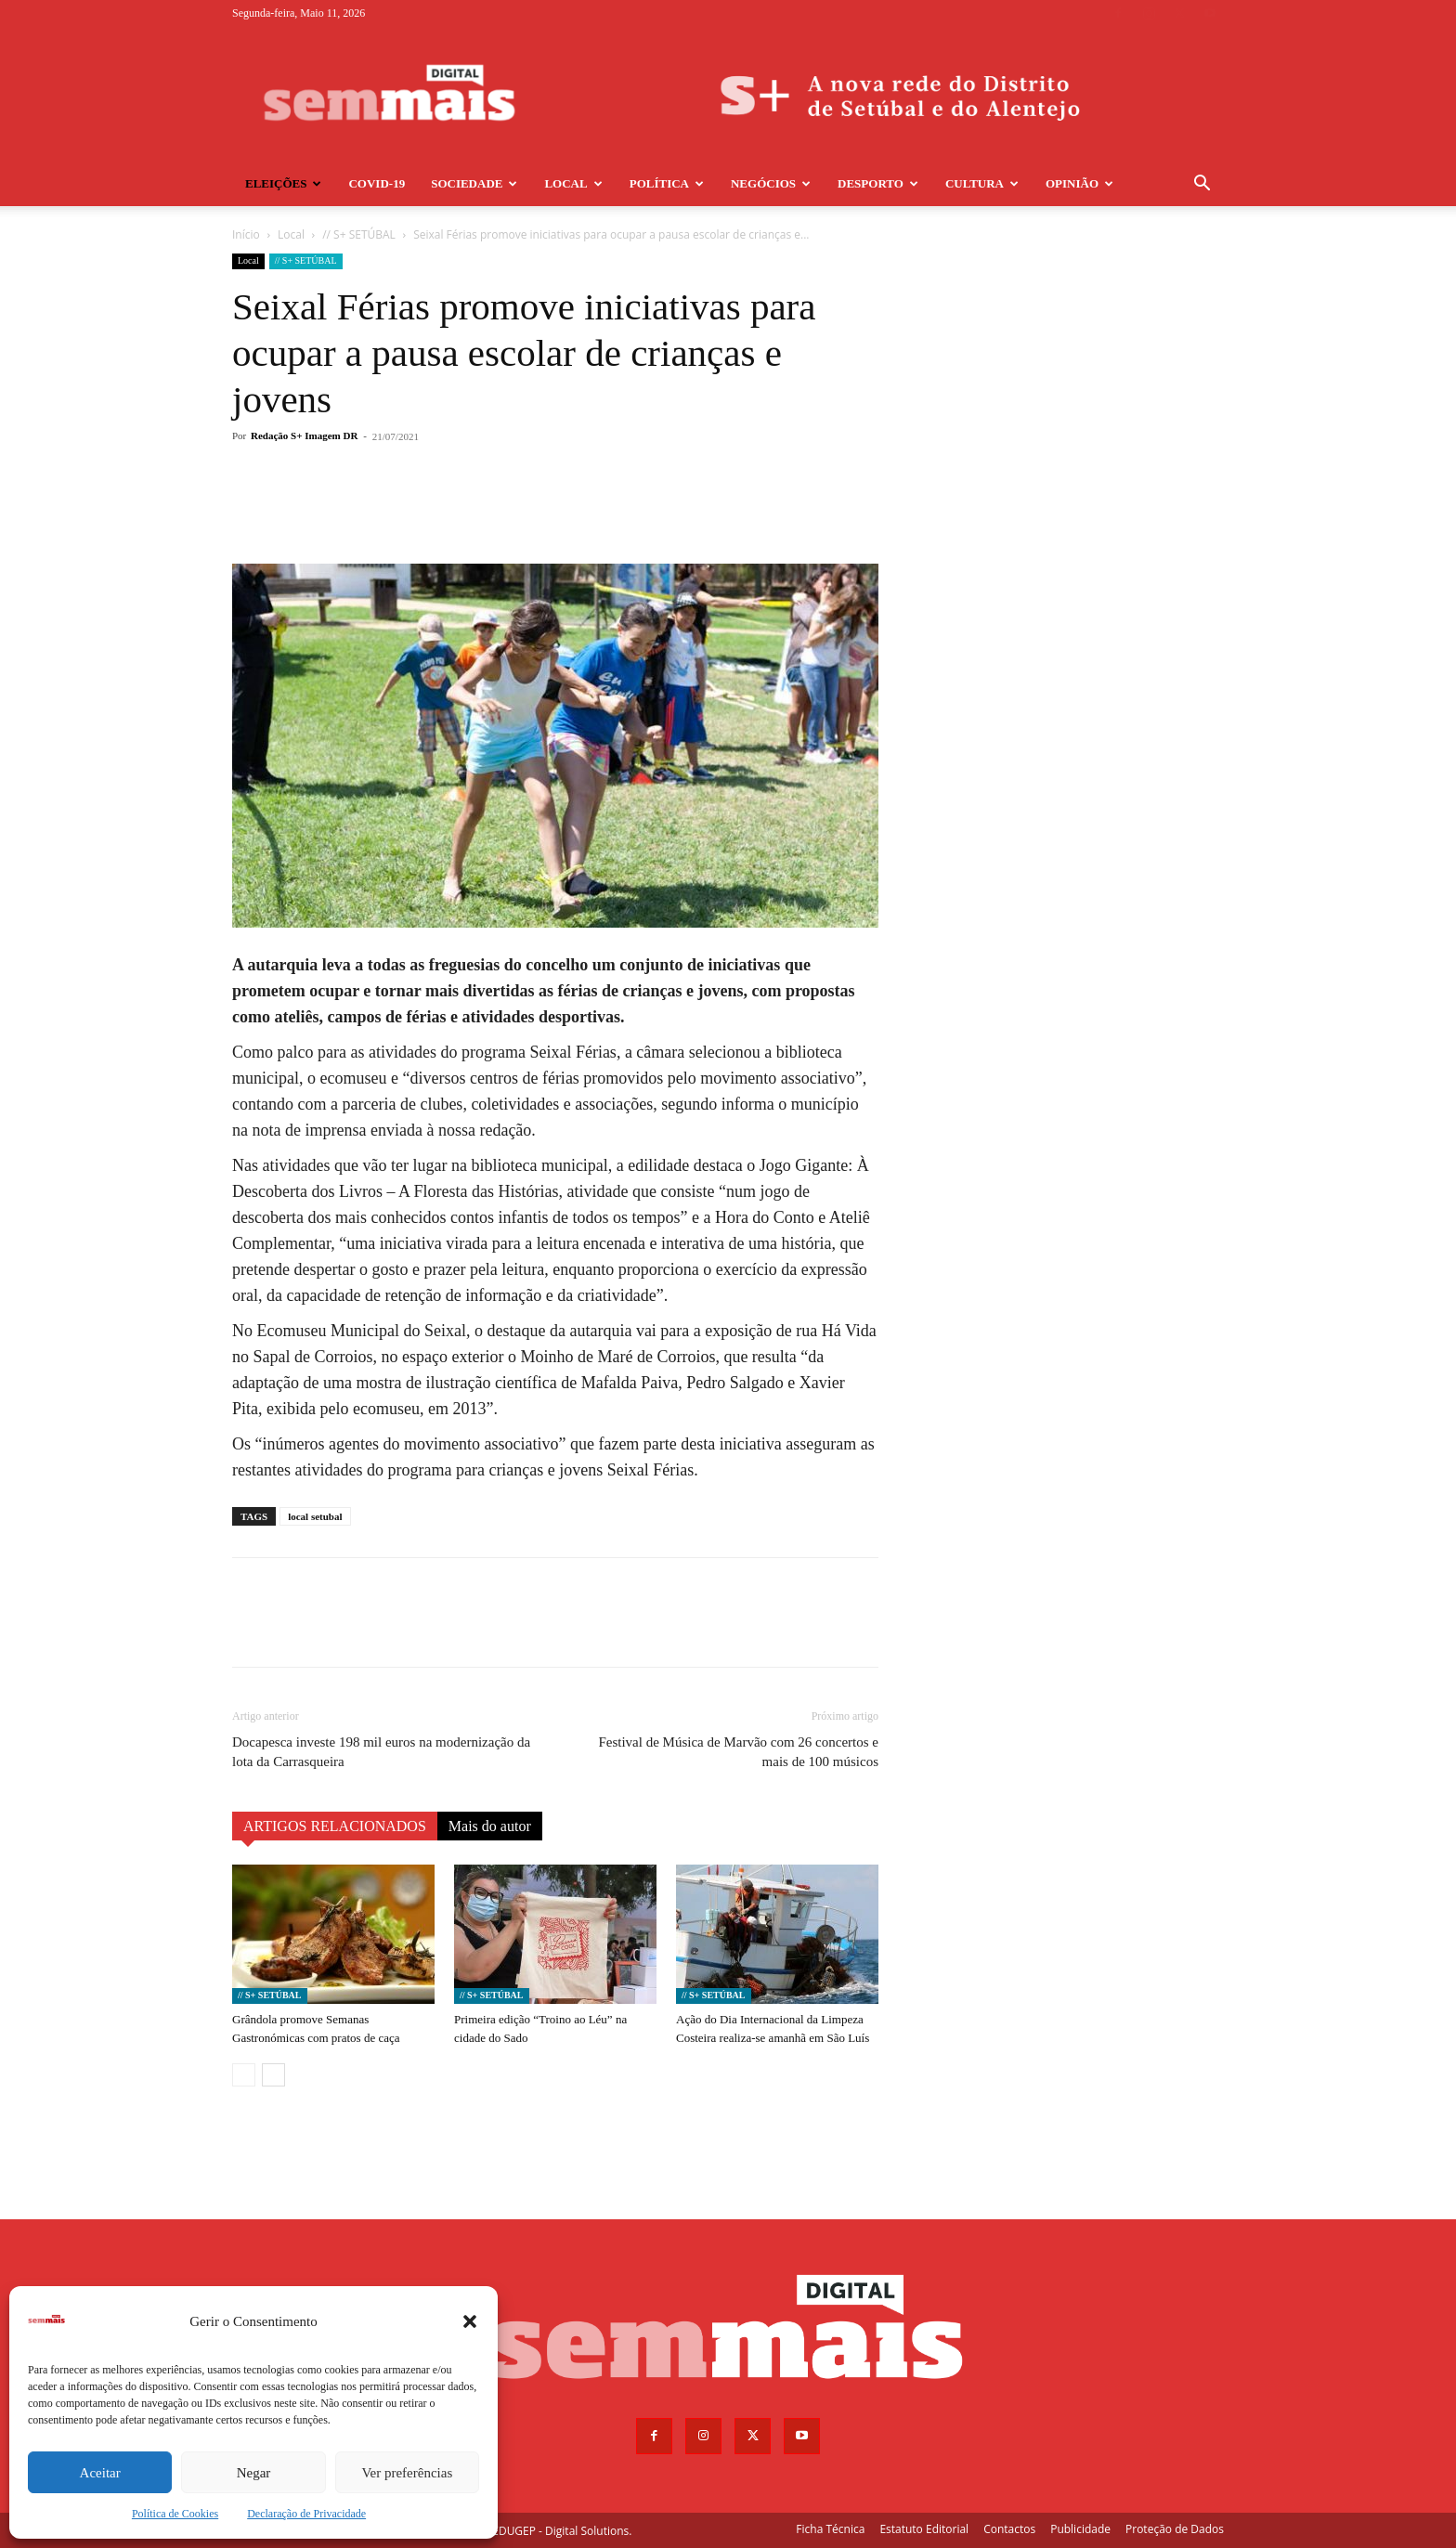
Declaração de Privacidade (306, 2513)
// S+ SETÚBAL (359, 234)
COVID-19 (376, 183)
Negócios (771, 183)
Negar (254, 2472)
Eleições (283, 183)
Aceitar (100, 2472)
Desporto (878, 183)
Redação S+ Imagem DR (304, 435)
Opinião (1079, 183)
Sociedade (474, 183)
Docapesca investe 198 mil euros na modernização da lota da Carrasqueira (381, 1752)
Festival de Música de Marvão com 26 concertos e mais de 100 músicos (738, 1752)
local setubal (315, 1516)
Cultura (982, 183)
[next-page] (273, 2074)
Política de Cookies (175, 2513)
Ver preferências (406, 2472)
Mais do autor (489, 1826)
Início (246, 234)
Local (573, 183)
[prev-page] (243, 2074)
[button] (470, 2321)
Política (667, 183)
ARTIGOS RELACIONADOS (334, 1826)
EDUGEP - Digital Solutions (560, 2531)
